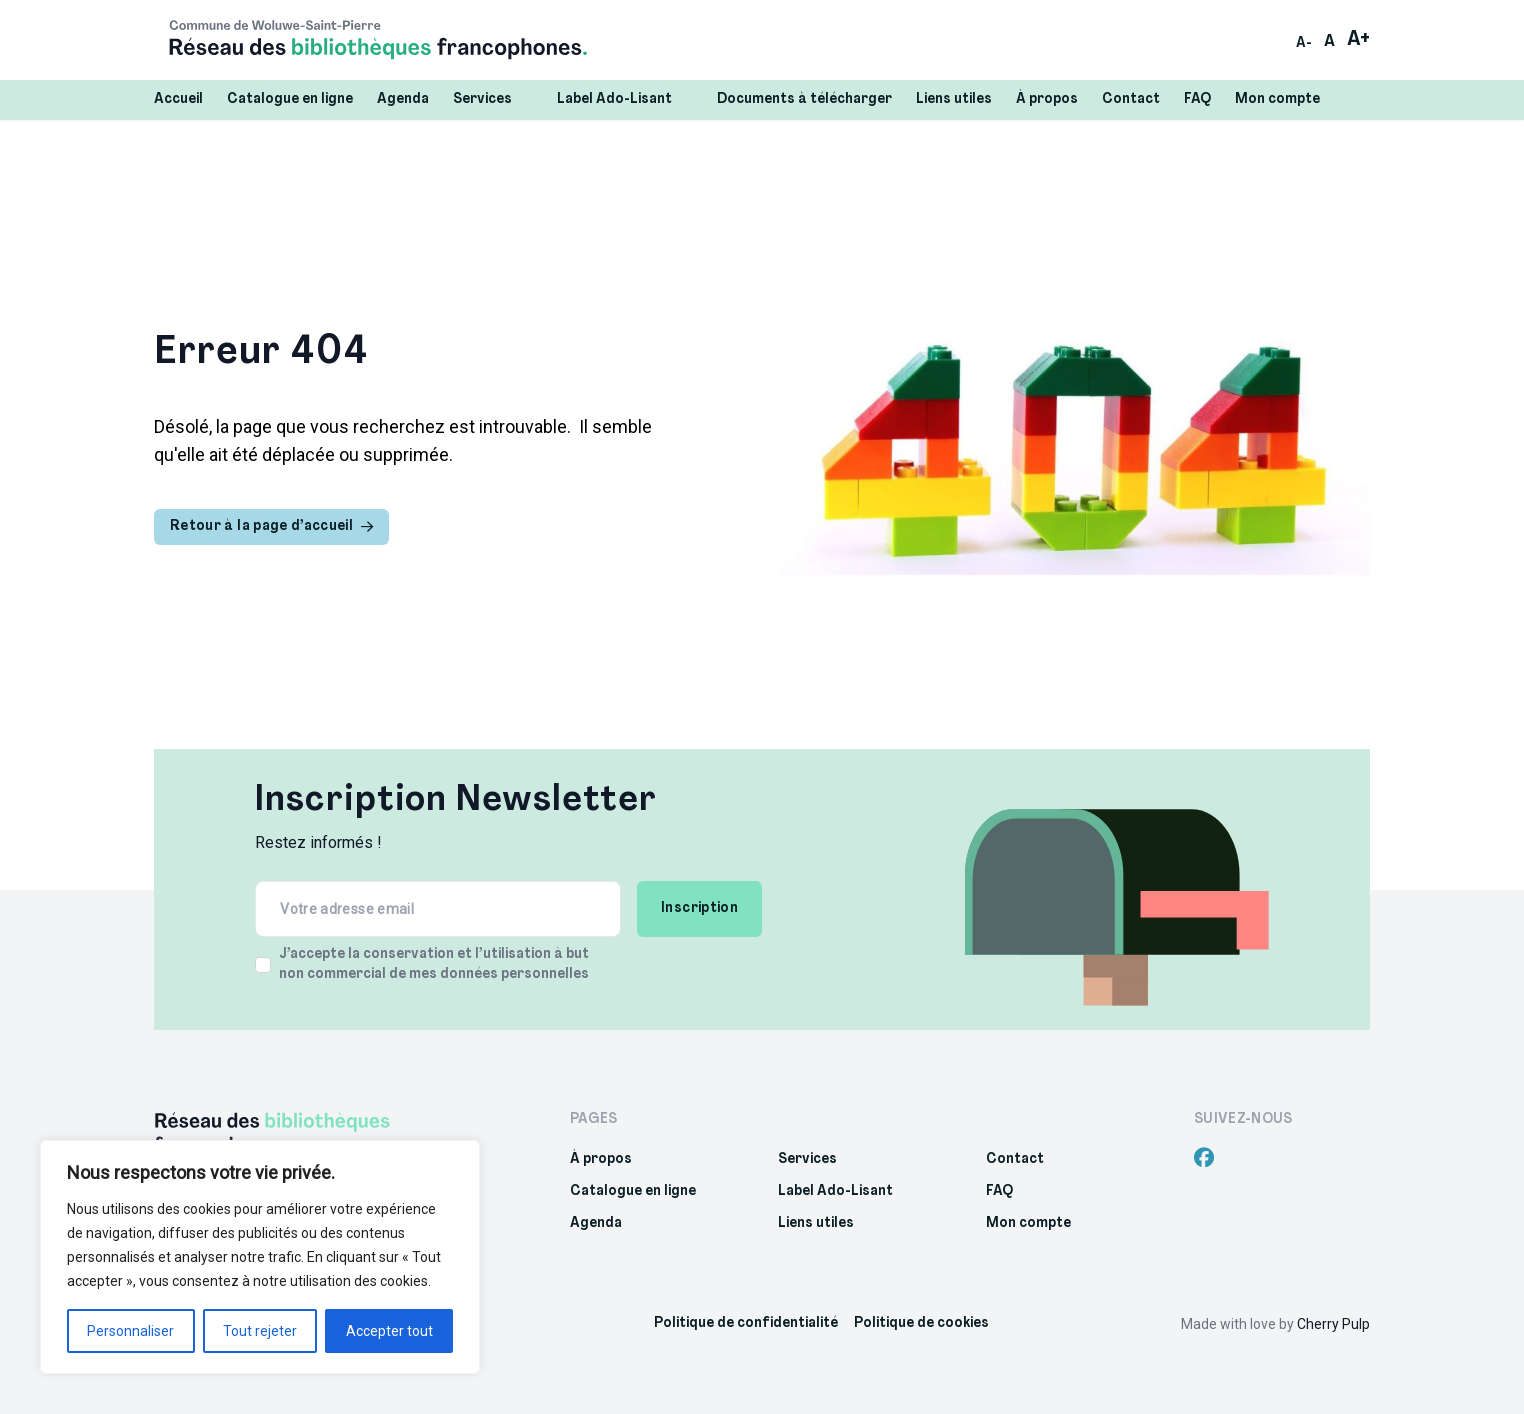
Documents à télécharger (804, 99)
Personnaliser (130, 1331)
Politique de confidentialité (746, 1323)
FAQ (1197, 99)
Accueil (178, 99)
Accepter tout (389, 1331)
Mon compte (1277, 99)
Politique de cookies (921, 1323)
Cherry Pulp (1333, 1324)
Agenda (403, 99)
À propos (1047, 99)
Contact (1131, 99)
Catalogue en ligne (290, 99)
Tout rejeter (260, 1331)
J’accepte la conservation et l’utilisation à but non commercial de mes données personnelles (434, 964)
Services (493, 99)
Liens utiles (954, 99)
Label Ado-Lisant (625, 99)
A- (1304, 43)
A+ (1358, 40)
